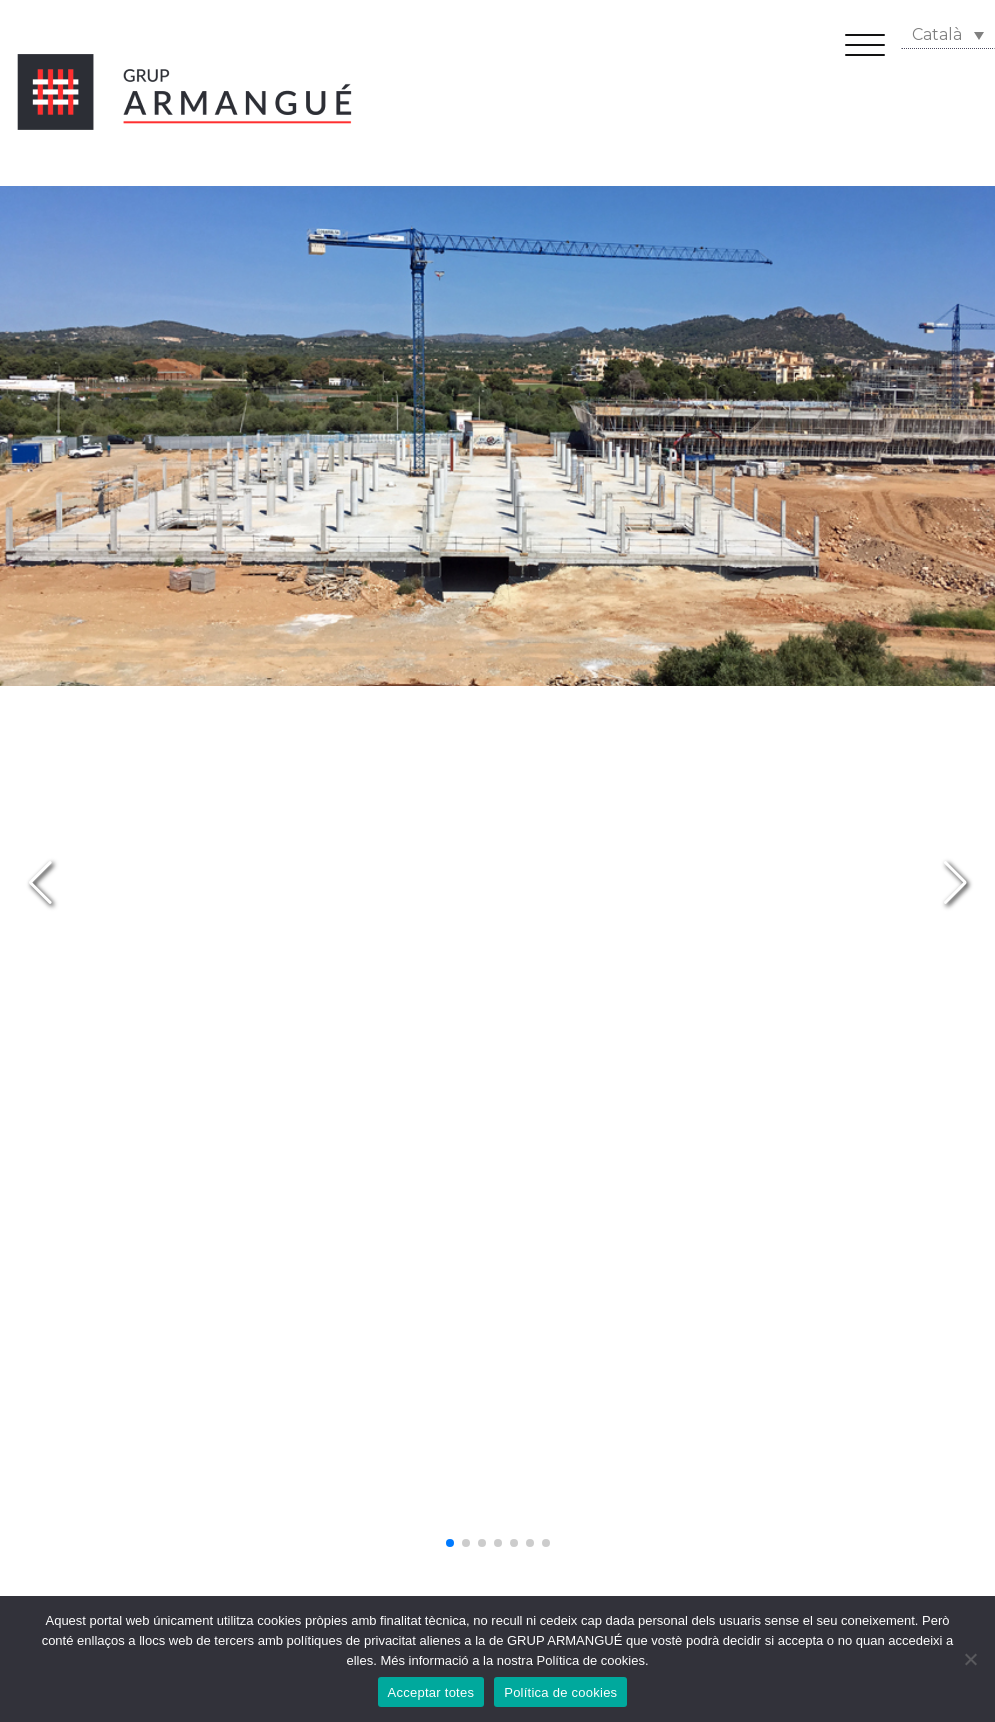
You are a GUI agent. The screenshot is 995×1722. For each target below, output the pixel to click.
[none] (948, 34)
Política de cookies (560, 1692)
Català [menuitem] (937, 34)
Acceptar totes (431, 1692)
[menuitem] (948, 34)
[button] (450, 1543)
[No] (970, 1659)
